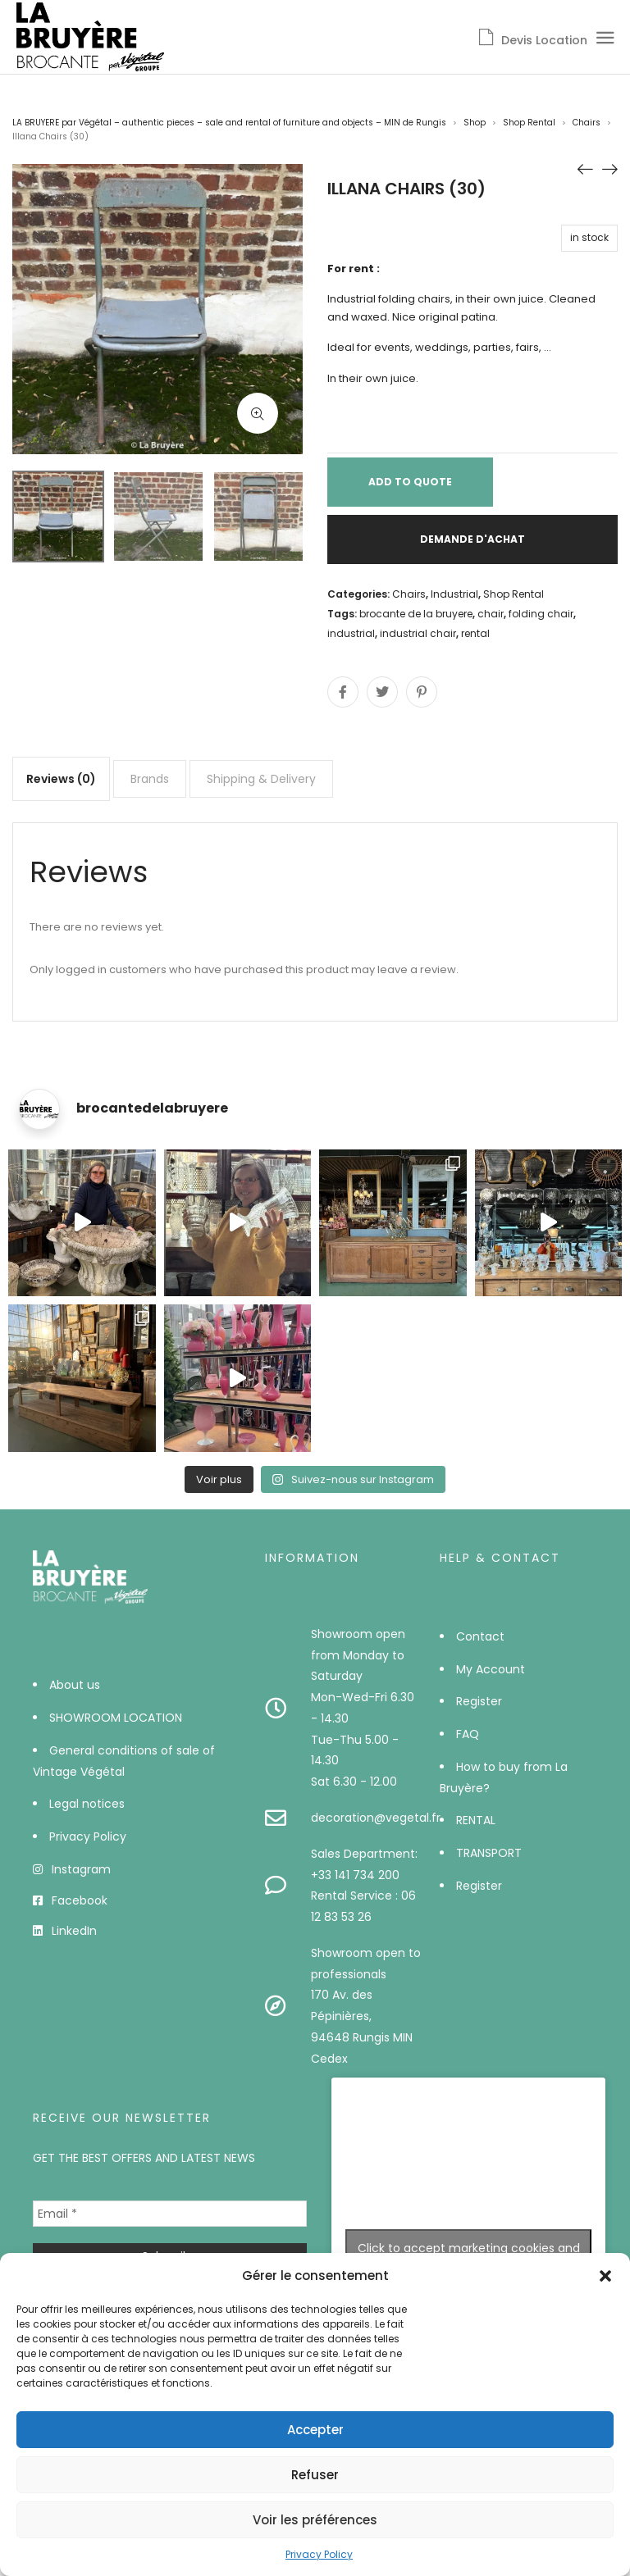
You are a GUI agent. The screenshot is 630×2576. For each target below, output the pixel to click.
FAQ (467, 1734)
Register (479, 1701)
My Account (490, 1669)
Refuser (315, 2474)
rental (475, 633)
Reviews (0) (61, 779)
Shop (474, 122)
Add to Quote (410, 482)
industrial (351, 633)
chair (490, 614)
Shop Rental (529, 122)
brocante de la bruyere (415, 614)
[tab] (61, 779)
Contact (480, 1636)
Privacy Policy (319, 2554)
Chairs (586, 122)
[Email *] (170, 2214)
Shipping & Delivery (261, 779)
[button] (605, 2276)
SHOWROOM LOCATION (115, 1717)
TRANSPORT (489, 1853)
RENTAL (475, 1820)
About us (74, 1685)
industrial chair (418, 633)
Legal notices (87, 1803)
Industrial (454, 594)
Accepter (315, 2429)
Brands (149, 779)
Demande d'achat (472, 539)
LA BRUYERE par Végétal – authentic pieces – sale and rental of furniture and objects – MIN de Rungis (229, 122)
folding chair (541, 614)
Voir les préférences (315, 2519)
